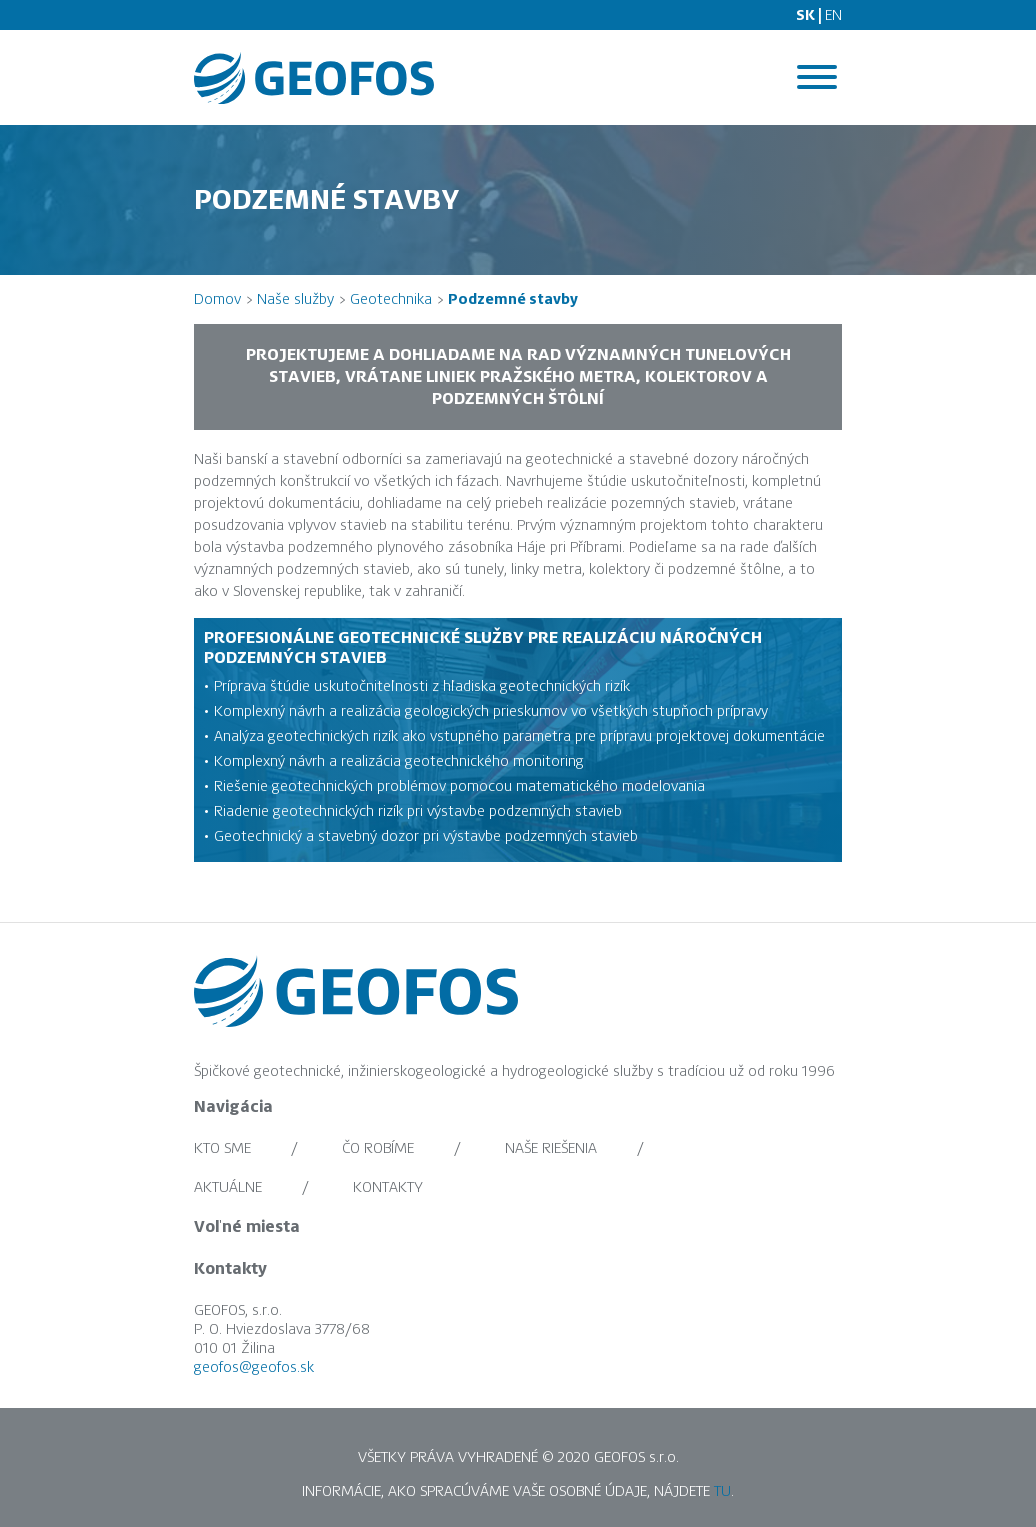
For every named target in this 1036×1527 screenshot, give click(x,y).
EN (833, 15)
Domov (217, 299)
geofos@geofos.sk (254, 1370)
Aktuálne (228, 1187)
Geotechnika (391, 299)
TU (723, 1494)
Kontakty (388, 1187)
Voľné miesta (247, 1227)
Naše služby (295, 299)
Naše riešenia (551, 1148)
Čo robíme (378, 1148)
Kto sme (222, 1148)
